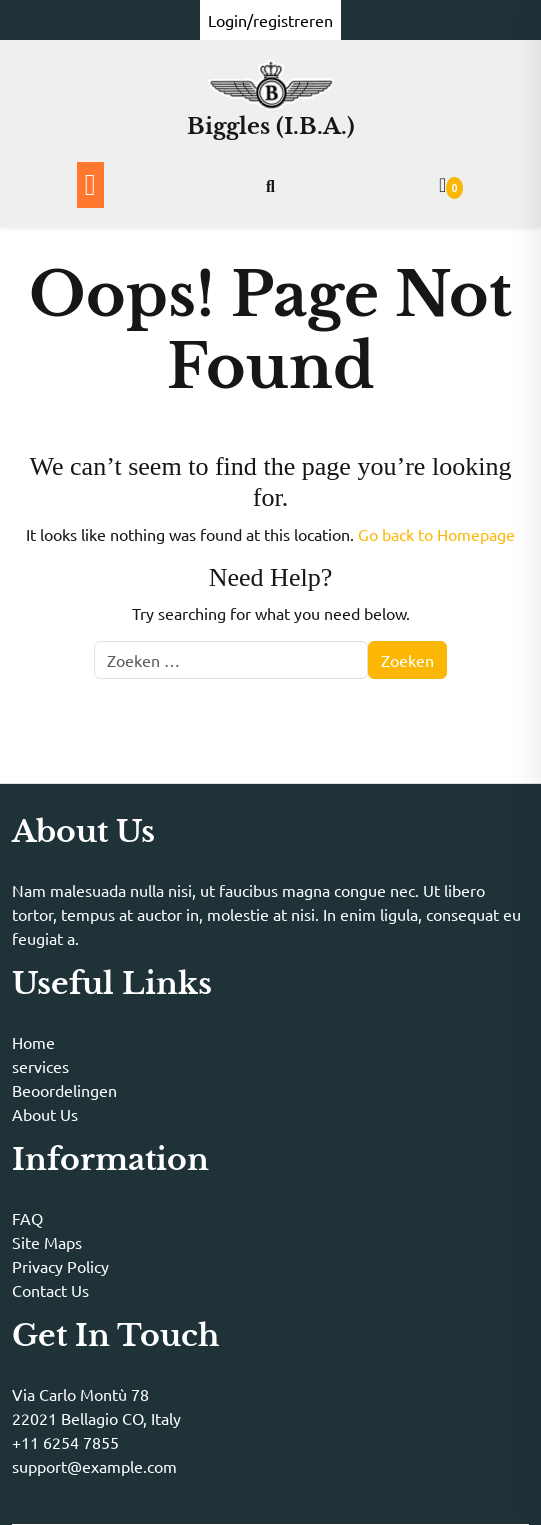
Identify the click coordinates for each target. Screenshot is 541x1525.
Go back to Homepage (436, 534)
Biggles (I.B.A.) (271, 126)
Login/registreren (270, 20)
